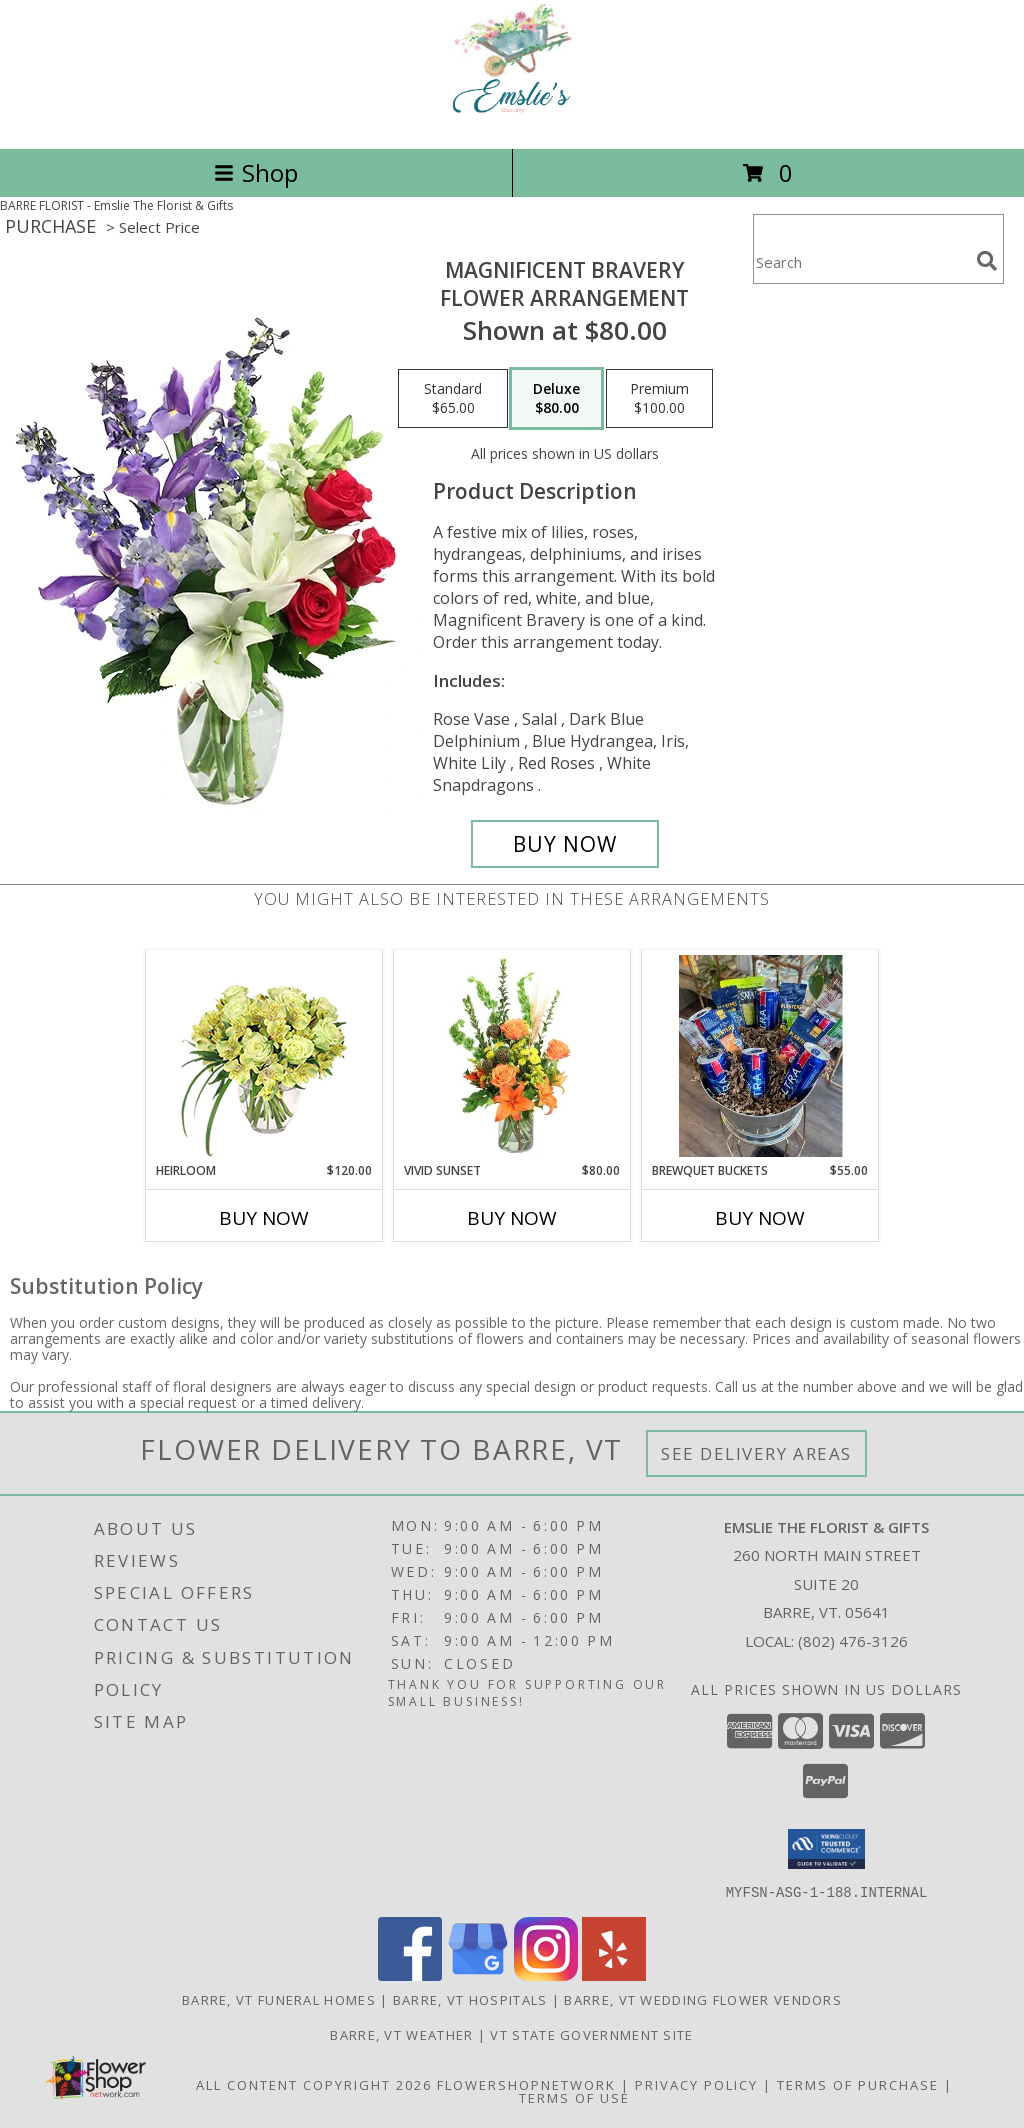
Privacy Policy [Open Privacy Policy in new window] (696, 2084)
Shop (256, 172)
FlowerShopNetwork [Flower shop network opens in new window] (526, 2084)
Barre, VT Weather (401, 2034)
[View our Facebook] (410, 1974)
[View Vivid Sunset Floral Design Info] (512, 1056)
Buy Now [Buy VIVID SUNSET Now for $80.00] (512, 1218)
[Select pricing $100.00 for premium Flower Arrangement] (659, 399)
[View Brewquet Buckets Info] (760, 1056)
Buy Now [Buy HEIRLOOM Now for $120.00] (264, 1218)
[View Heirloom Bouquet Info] (264, 1056)
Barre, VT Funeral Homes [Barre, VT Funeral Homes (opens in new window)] (279, 1999)
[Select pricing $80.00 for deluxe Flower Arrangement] (556, 399)
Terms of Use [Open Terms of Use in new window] (574, 2097)
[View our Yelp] (614, 1974)
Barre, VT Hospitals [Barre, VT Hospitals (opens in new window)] (470, 1999)
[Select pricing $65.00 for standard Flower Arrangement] (453, 399)
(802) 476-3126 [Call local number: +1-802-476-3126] (853, 1641)
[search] (987, 261)
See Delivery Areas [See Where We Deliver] (756, 1453)
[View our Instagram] (546, 1974)
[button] (826, 1849)
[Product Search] (861, 261)
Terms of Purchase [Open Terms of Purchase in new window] (858, 2084)
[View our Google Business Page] (478, 1974)
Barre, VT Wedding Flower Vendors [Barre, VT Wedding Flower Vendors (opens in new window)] (703, 1999)
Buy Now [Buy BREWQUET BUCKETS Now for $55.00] (760, 1218)
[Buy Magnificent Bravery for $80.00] (565, 844)
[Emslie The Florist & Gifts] (512, 119)
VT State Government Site (591, 2034)
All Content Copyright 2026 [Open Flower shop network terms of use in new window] (314, 2084)
